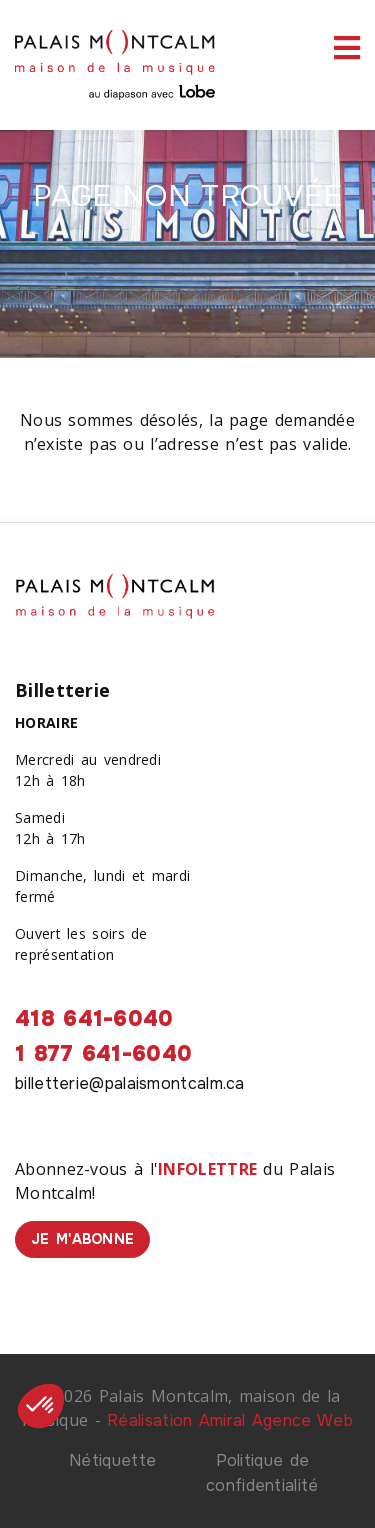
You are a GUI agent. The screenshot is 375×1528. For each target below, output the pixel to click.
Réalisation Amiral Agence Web (230, 1420)
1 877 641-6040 (103, 1054)
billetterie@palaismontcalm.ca (130, 1083)
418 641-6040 (94, 1019)
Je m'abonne (82, 1239)
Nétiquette (112, 1460)
